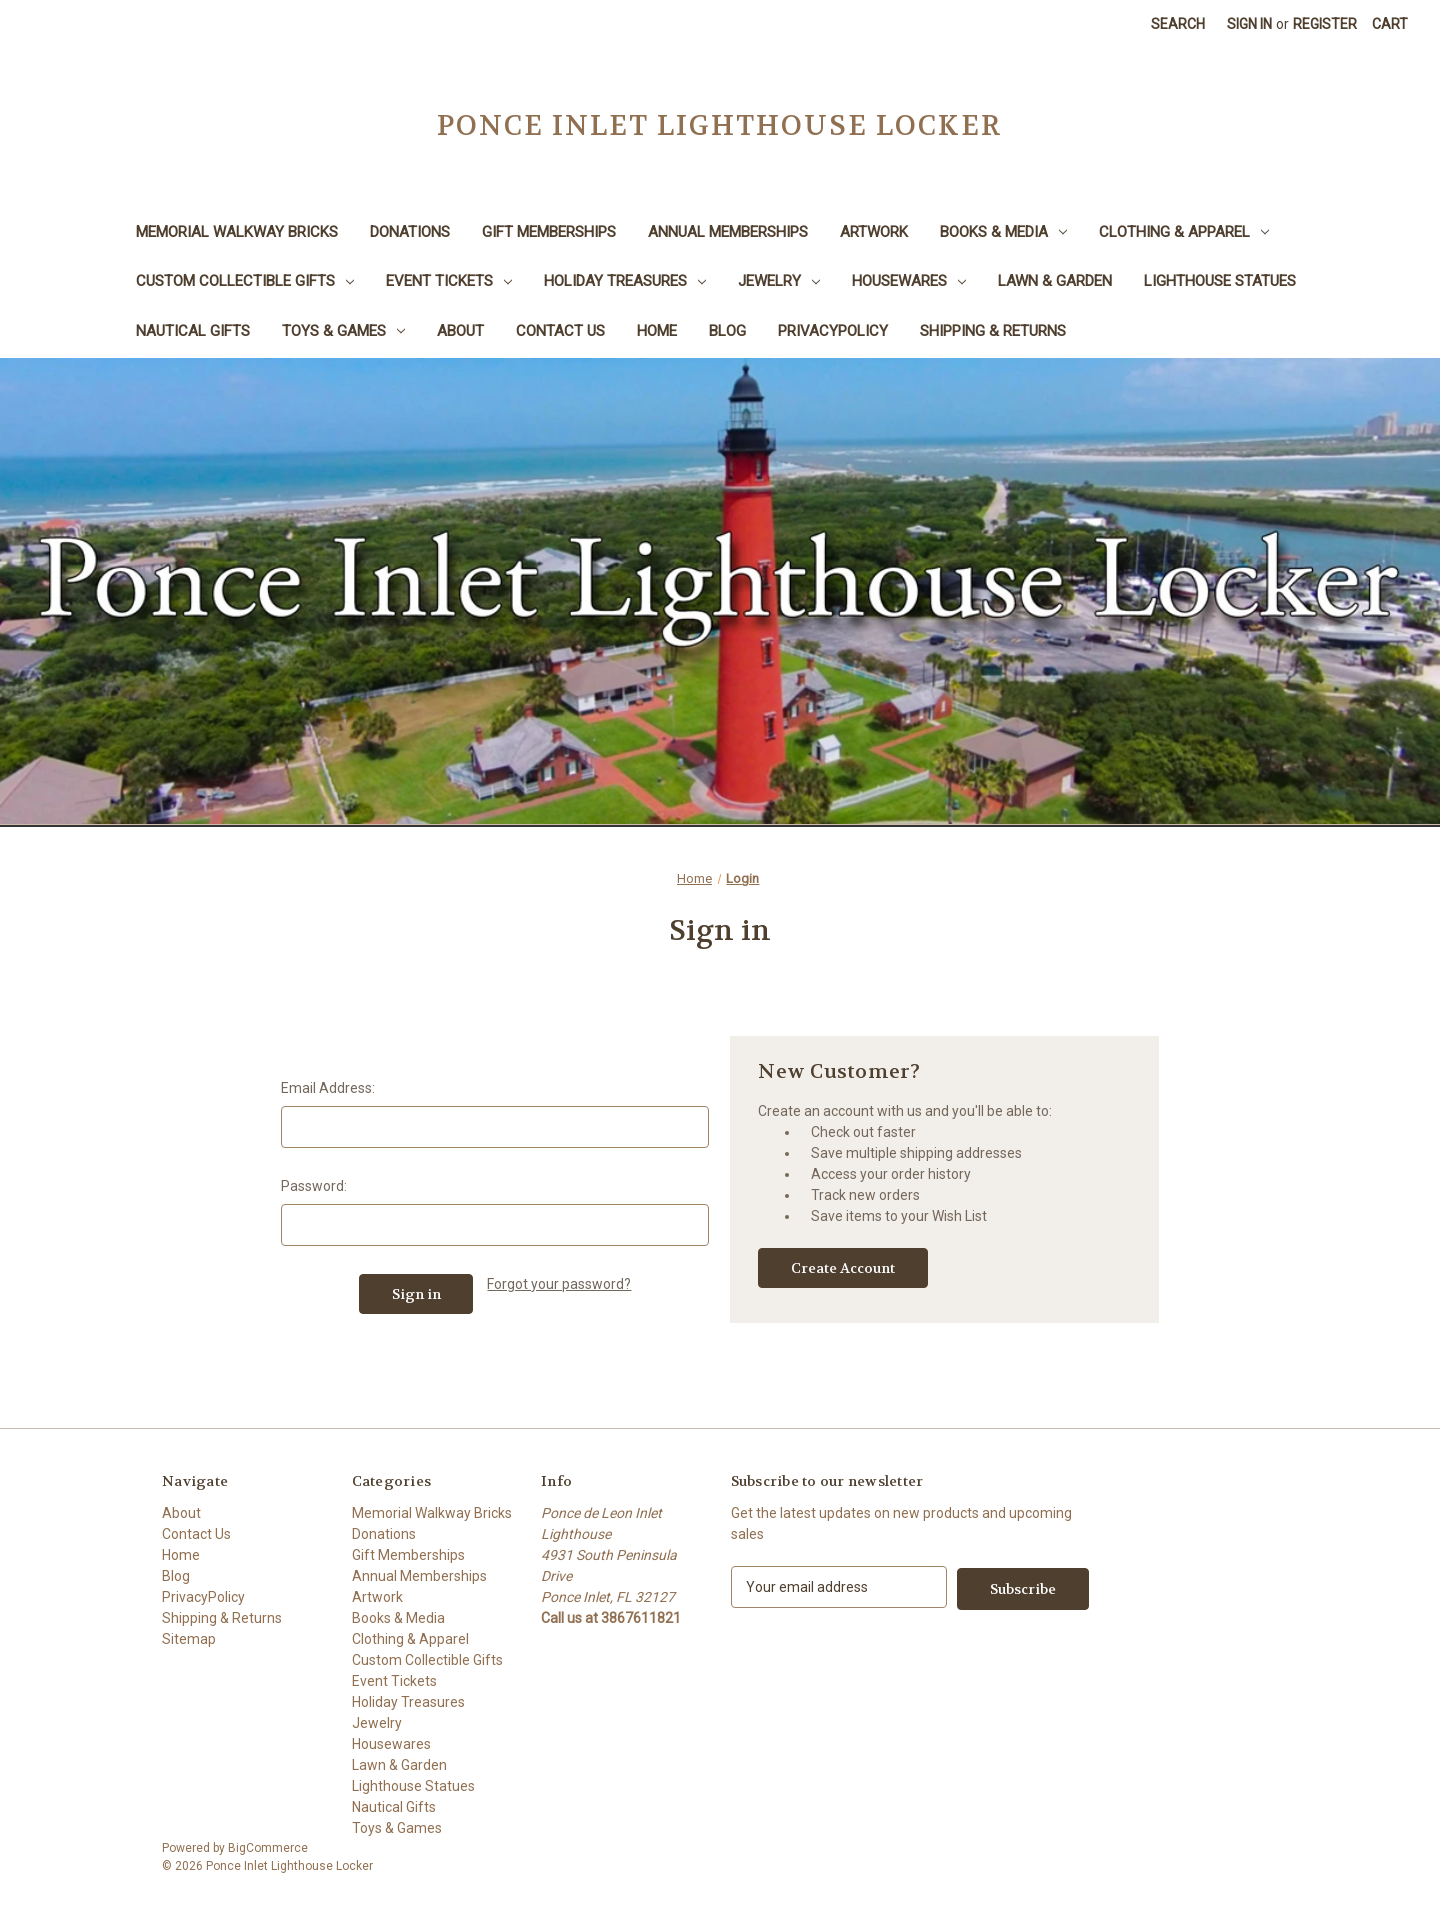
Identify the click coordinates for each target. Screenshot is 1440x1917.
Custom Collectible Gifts (245, 281)
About (460, 331)
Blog (727, 331)
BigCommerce (268, 1848)
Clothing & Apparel (1184, 232)
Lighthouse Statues (1220, 281)
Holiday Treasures (625, 281)
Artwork (874, 232)
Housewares (909, 281)
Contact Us (560, 331)
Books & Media (1003, 232)
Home (657, 331)
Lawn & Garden (1055, 281)
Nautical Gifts (193, 331)
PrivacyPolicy (833, 331)
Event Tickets (449, 281)
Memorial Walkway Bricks (237, 232)
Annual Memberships (728, 232)
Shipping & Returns (993, 331)
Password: (314, 1186)
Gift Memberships (549, 232)
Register (1325, 24)
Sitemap (189, 1639)
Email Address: (328, 1088)
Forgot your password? (559, 1284)
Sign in (1249, 24)
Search (1178, 24)
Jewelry (779, 281)
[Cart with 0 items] (1390, 24)
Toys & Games (343, 331)
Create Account (843, 1268)
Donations (410, 232)
